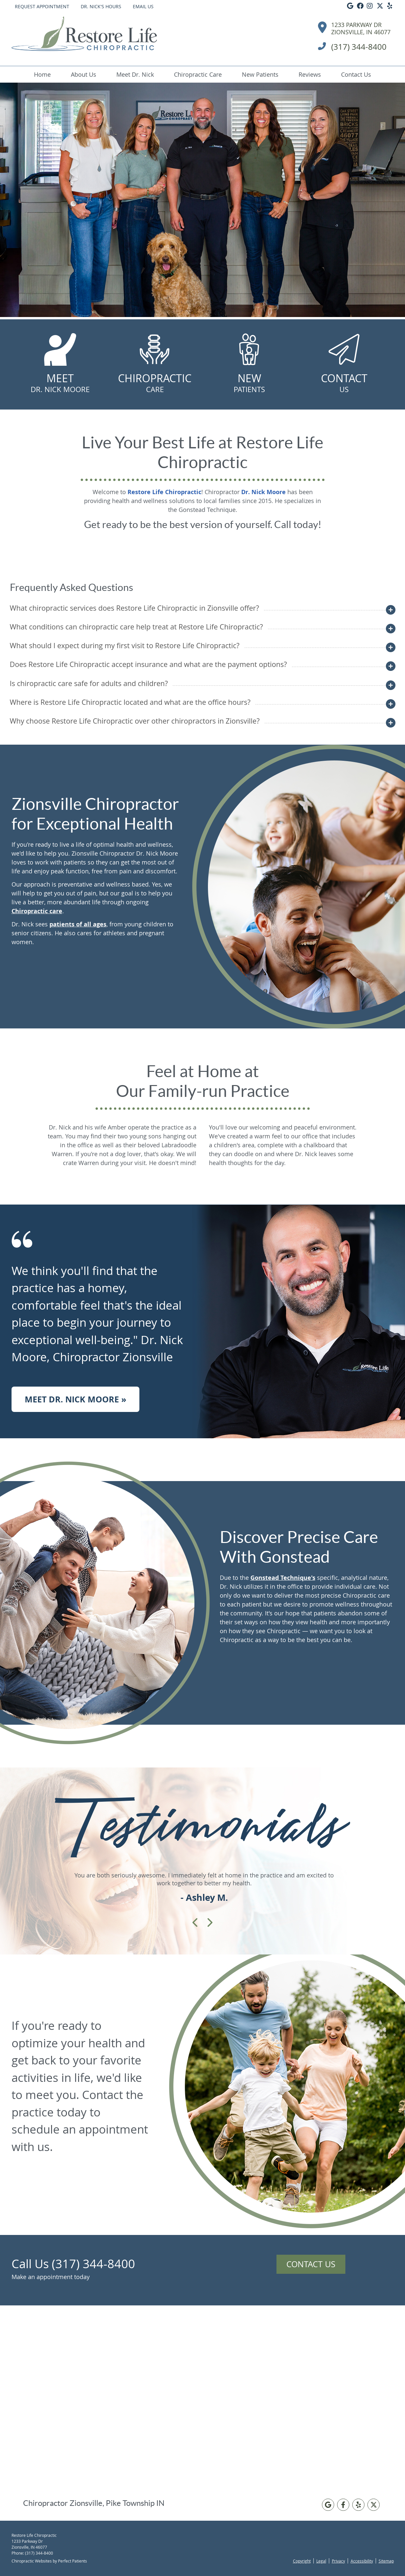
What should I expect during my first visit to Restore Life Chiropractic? (125, 645)
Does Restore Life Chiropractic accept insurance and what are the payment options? (148, 664)
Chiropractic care (37, 911)
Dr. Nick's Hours (101, 6)
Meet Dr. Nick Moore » (75, 1399)
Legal (321, 2560)
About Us (83, 74)
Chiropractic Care (198, 74)
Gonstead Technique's (282, 1578)
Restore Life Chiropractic (164, 492)
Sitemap (386, 2560)
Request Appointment (42, 6)
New (249, 383)
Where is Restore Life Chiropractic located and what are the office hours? (130, 702)
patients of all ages (77, 924)
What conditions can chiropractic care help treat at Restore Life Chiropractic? (136, 626)
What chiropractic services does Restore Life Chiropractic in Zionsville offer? (134, 608)
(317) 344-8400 (39, 2553)
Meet (60, 383)
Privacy (338, 2560)
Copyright (302, 2560)
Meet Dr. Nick (135, 74)
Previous (196, 1922)
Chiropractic (154, 383)
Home (42, 74)
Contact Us (356, 74)
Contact (344, 383)
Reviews (310, 74)
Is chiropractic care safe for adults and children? (89, 683)
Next (209, 1922)
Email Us (143, 6)
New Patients (260, 74)
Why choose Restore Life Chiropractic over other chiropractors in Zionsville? (135, 721)
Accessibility (362, 2560)
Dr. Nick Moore (263, 492)
